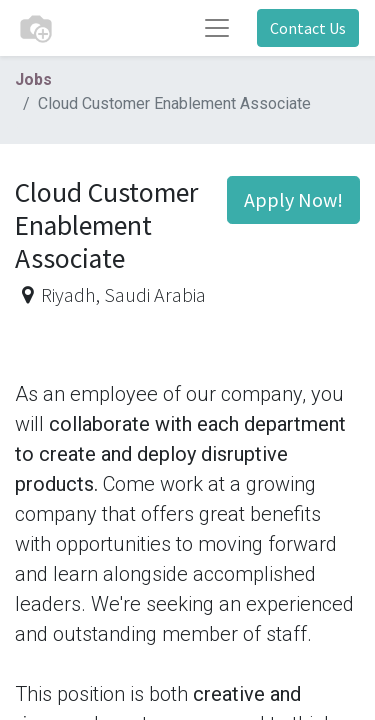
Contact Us (308, 28)
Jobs (33, 79)
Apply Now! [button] (293, 199)
